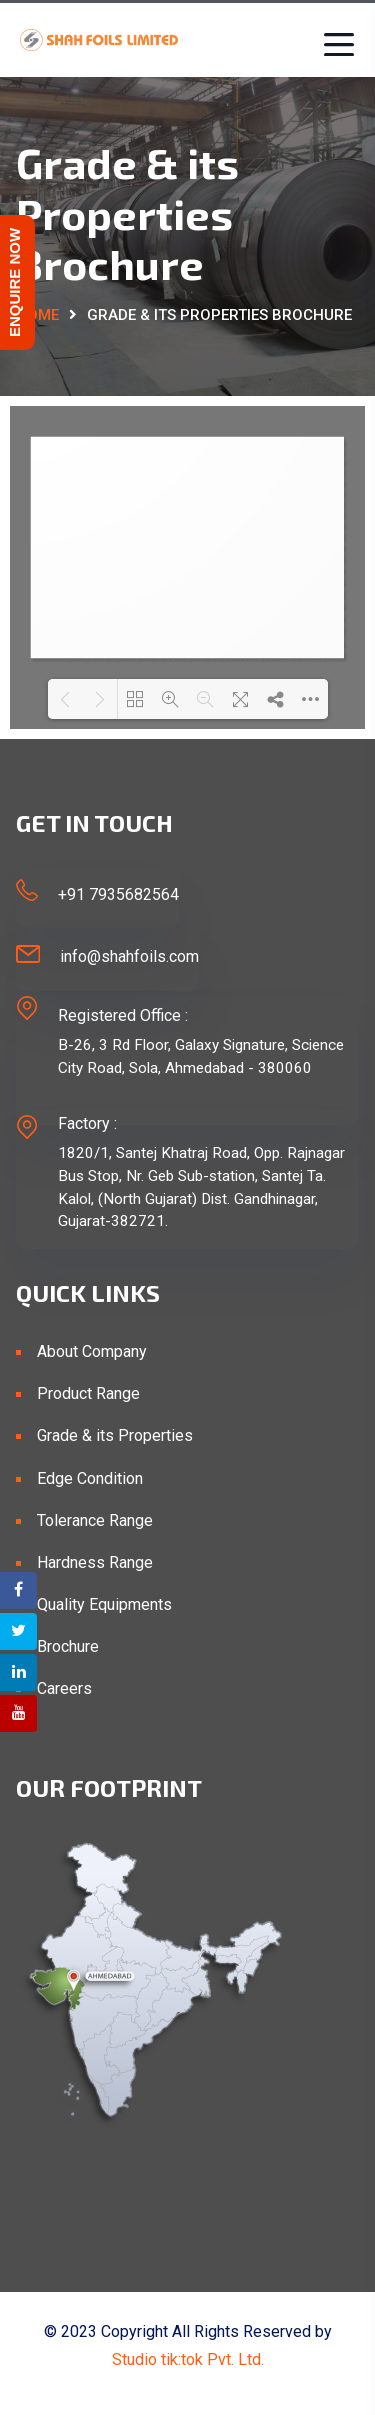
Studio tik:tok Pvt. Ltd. (188, 2359)
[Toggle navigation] (334, 44)
